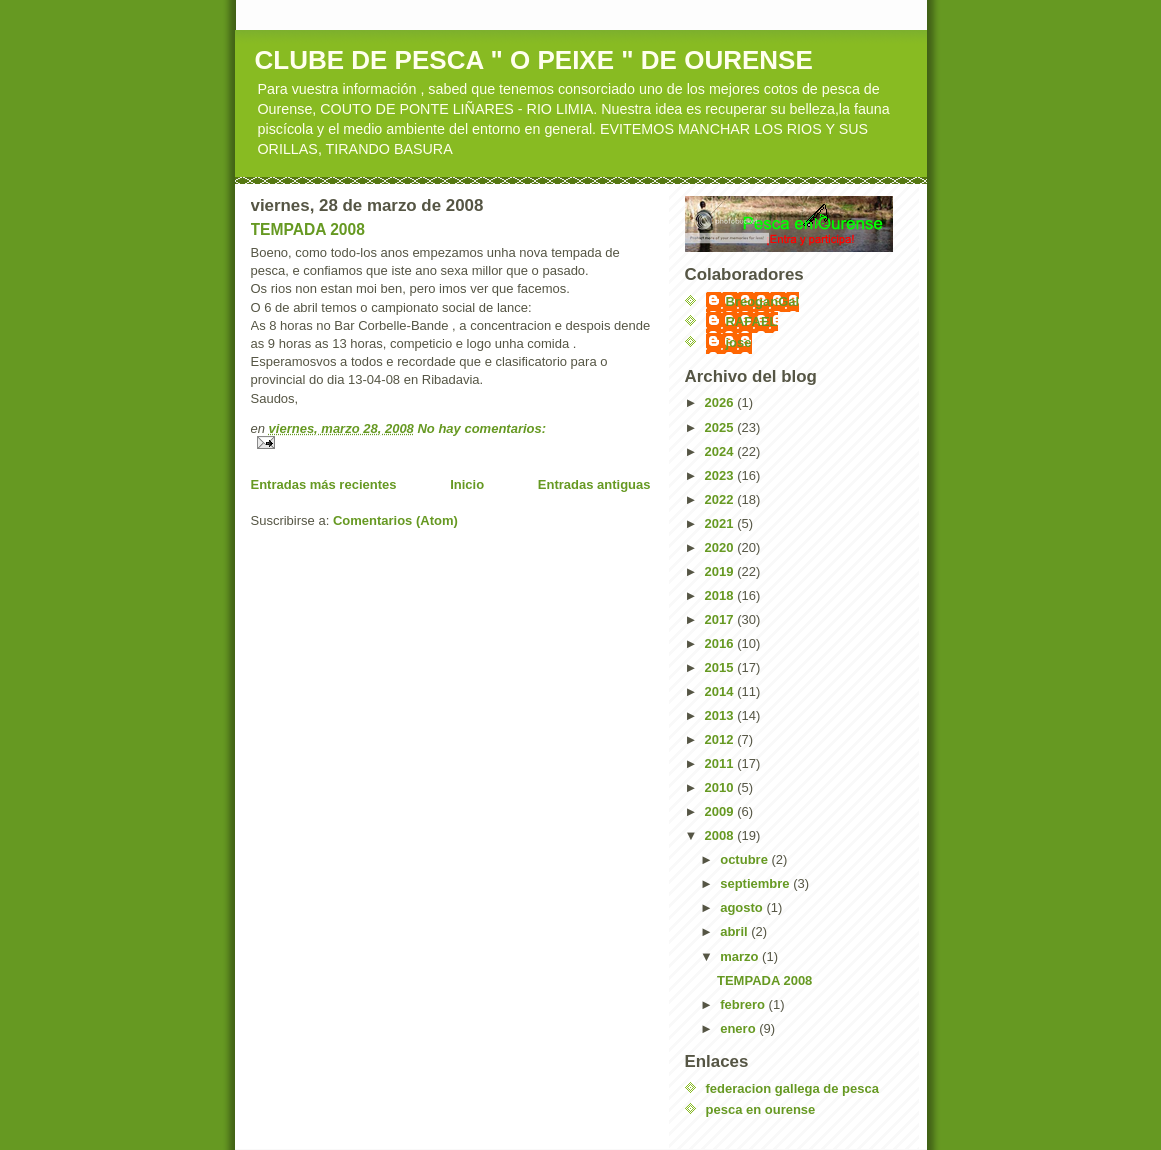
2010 (721, 787)
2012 (721, 739)
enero (739, 1028)
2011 (721, 763)
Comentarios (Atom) (395, 520)
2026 (721, 402)
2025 (721, 427)
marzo (741, 956)
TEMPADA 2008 (308, 229)
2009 (721, 811)
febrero (744, 1004)
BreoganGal (763, 301)
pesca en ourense (761, 1109)
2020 (721, 547)
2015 (721, 667)
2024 (721, 451)
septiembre (756, 883)
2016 (721, 643)
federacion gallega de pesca (792, 1088)
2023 (721, 475)
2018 (721, 595)
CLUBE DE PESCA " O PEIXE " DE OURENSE (534, 60)
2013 (721, 715)
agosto (743, 907)
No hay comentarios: (481, 428)
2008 (721, 835)
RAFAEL (752, 321)
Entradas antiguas (594, 484)
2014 (721, 691)
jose (739, 342)
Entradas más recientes (324, 484)
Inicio (467, 484)
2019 (721, 571)
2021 (721, 523)
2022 (721, 499)
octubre (745, 859)
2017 (721, 619)
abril (735, 931)
